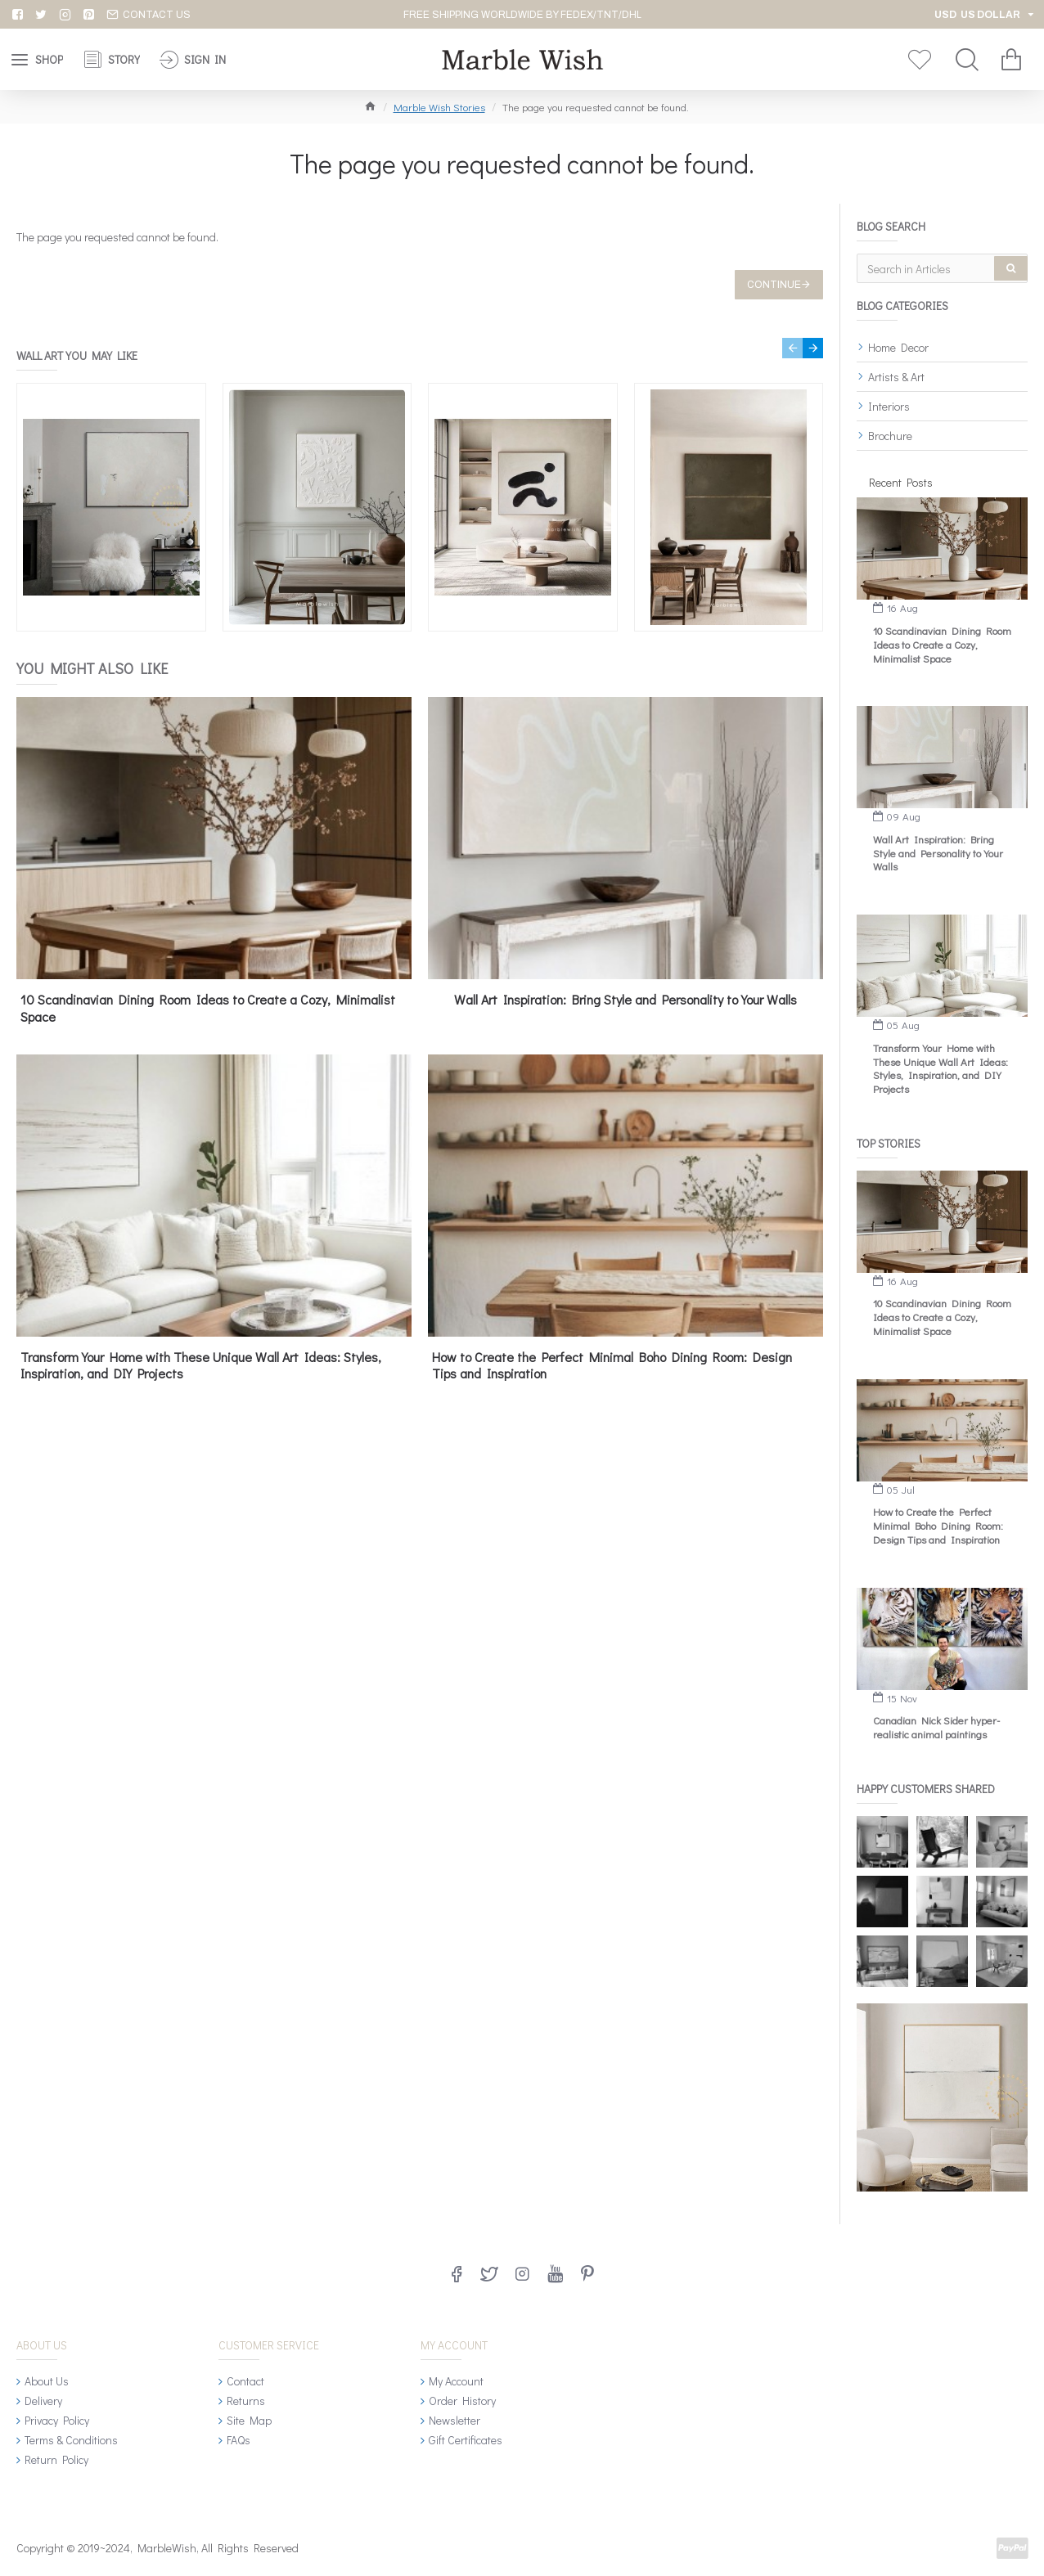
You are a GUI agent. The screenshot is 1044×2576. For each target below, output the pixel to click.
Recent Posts (901, 482)
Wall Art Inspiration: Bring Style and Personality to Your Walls (625, 999)
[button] (792, 348)
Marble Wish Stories (439, 107)
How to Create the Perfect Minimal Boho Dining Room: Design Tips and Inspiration (612, 1365)
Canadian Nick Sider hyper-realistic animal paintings (936, 1727)
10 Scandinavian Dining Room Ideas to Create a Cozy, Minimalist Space (207, 1008)
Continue (774, 284)
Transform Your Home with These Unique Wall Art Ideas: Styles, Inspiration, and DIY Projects (200, 1365)
